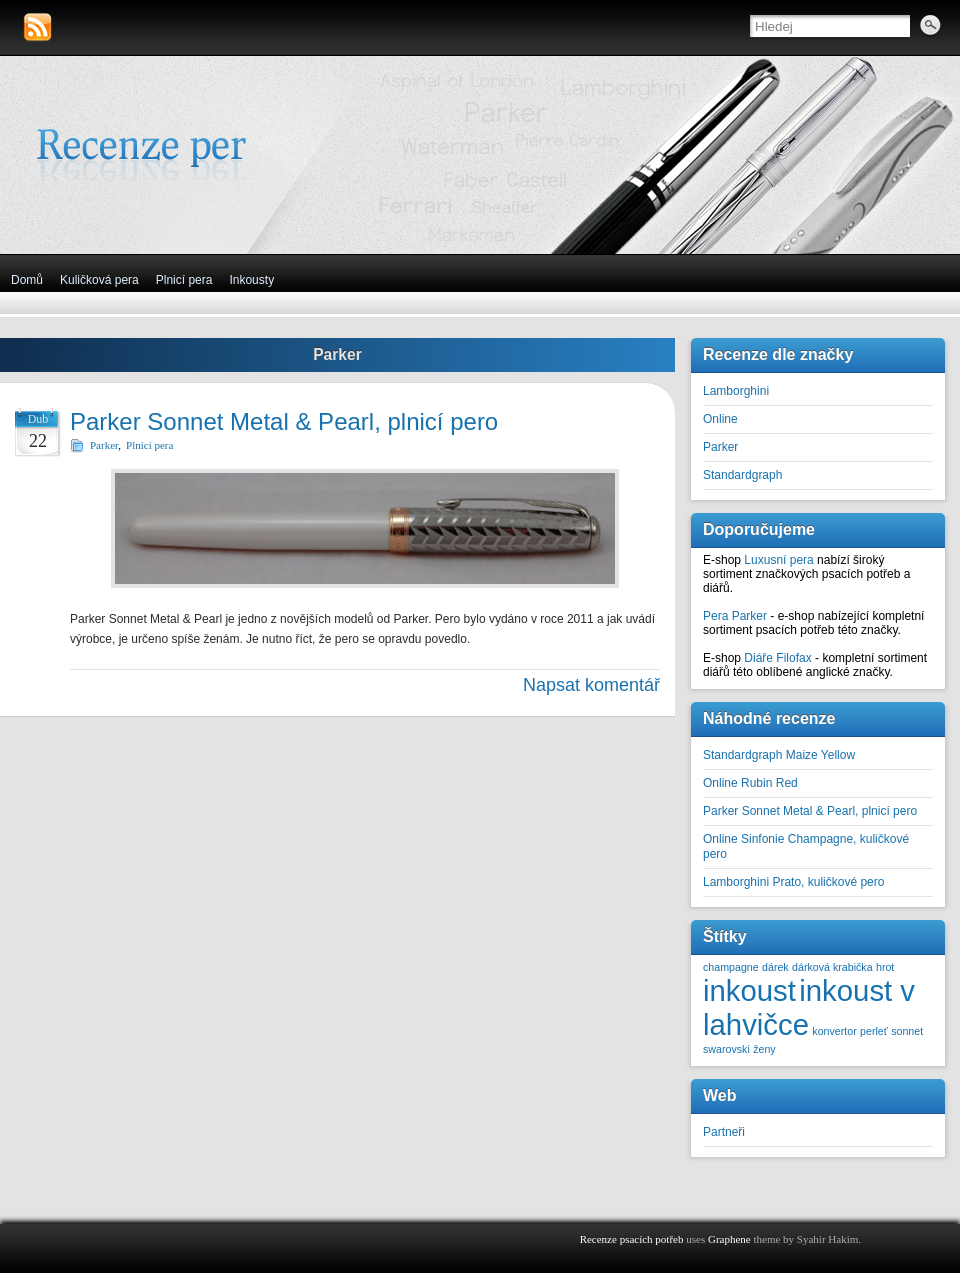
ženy (764, 1049)
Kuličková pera (99, 280)
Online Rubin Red (750, 783)
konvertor (834, 1031)
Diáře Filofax (777, 658)
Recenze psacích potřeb (632, 1239)
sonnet (907, 1031)
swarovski (726, 1049)
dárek (775, 967)
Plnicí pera (184, 280)
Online (720, 419)
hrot (885, 967)
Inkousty (251, 280)
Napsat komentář (591, 685)
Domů (27, 280)
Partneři (724, 1132)
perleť (874, 1031)
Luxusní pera (778, 560)
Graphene (729, 1239)
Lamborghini (736, 391)
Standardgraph (742, 475)
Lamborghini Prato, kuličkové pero (793, 882)
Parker (104, 445)
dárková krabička (832, 967)
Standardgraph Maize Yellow (779, 755)
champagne (731, 967)
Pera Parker (735, 616)
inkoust (749, 990)
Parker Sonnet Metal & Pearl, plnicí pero (284, 421)
